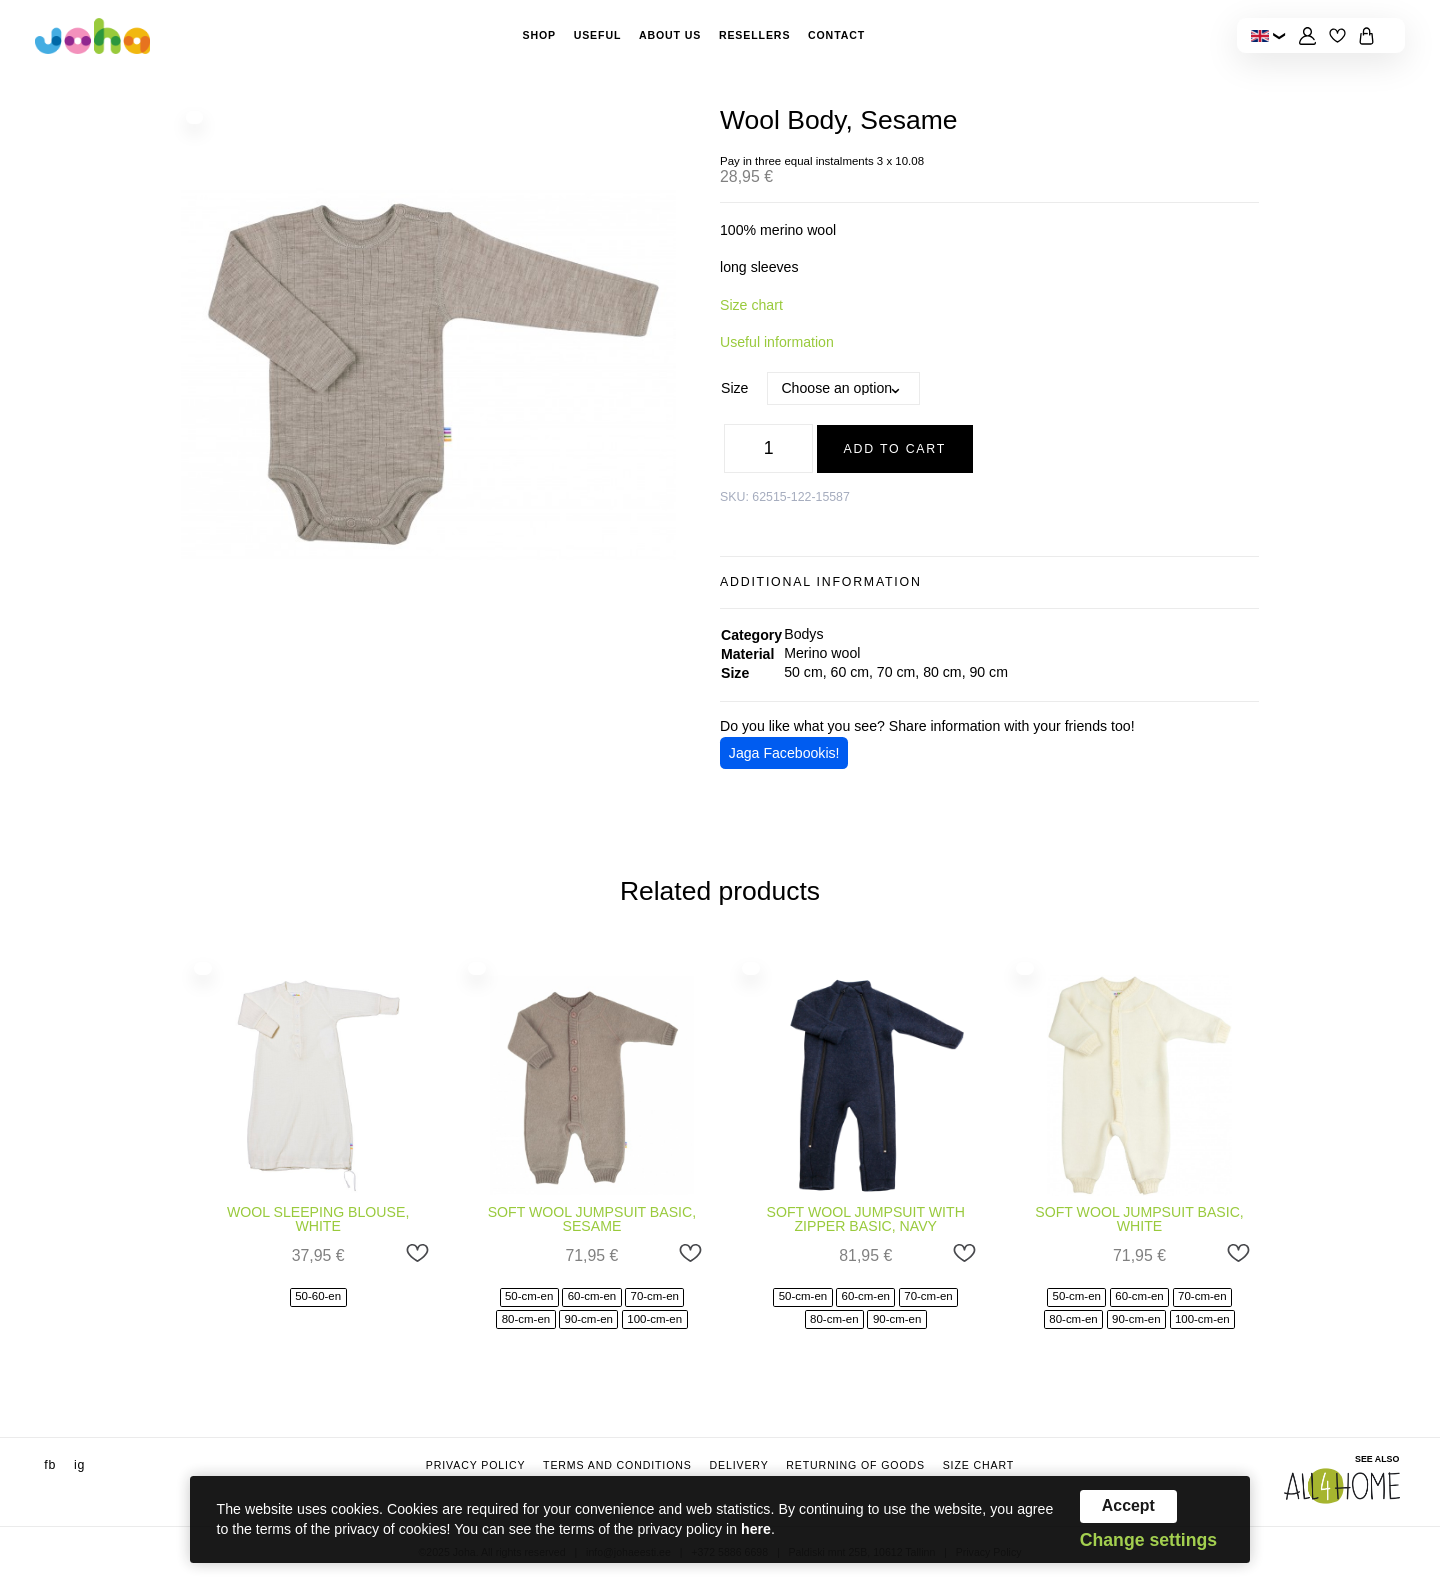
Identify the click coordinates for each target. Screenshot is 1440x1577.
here (756, 1529)
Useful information (777, 342)
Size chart (751, 305)
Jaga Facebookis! (784, 753)
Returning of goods (855, 1465)
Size (734, 388)
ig (79, 1465)
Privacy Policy (476, 1465)
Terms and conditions (617, 1465)
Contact (836, 35)
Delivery (738, 1465)
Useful (598, 35)
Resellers (754, 35)
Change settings (1148, 1541)
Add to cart (895, 449)
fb (50, 1465)
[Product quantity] (768, 448)
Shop (539, 35)
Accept (1128, 1505)
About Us (670, 35)
